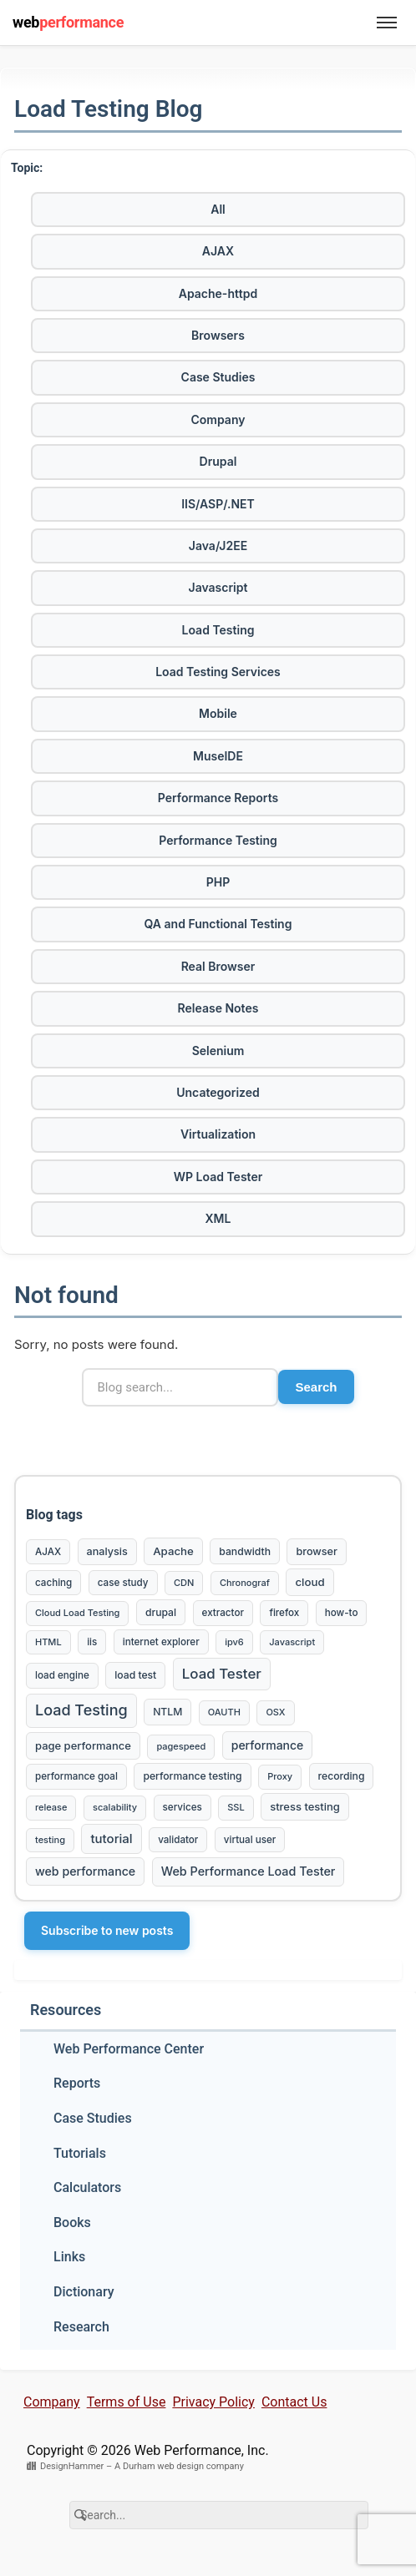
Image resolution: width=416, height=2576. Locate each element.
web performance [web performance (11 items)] (85, 1871)
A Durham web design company (179, 2466)
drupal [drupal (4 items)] (160, 1612)
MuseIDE (218, 756)
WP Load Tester (218, 1176)
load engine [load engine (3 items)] (62, 1675)
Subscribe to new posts (107, 1930)
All (218, 209)
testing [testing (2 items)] (50, 1840)
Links (69, 2257)
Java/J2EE (218, 545)
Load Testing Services (218, 671)
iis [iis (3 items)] (92, 1642)
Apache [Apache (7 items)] (173, 1551)
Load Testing (218, 630)
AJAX (218, 251)
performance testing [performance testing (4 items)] (192, 1776)
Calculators (87, 2187)
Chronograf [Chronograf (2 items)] (245, 1583)
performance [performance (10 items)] (267, 1745)
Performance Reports (218, 797)
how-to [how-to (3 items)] (341, 1613)
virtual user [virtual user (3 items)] (250, 1840)
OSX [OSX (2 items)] (275, 1712)
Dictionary (83, 2292)
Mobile (218, 713)
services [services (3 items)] (182, 1807)
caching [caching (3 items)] (53, 1583)
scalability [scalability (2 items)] (115, 1807)
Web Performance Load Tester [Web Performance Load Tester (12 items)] (248, 1871)
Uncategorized (218, 1092)
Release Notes (218, 1008)
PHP (218, 882)
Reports (76, 2083)
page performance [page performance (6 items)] (83, 1745)
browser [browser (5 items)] (316, 1551)
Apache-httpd (218, 293)
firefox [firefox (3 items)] (284, 1613)
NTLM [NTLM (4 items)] (167, 1711)
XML (218, 1218)
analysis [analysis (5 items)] (107, 1551)
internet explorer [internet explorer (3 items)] (161, 1642)
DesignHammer (72, 2466)
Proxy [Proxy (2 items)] (279, 1776)
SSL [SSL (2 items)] (235, 1807)
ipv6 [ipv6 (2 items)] (234, 1642)
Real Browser (218, 966)
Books (72, 2222)
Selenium (218, 1050)
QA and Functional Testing (218, 924)
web (68, 22)
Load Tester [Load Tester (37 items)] (221, 1673)
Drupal (218, 461)
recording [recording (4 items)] (341, 1776)
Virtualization (218, 1134)
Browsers (218, 335)
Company (218, 419)
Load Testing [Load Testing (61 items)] (81, 1710)
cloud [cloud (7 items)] (309, 1582)
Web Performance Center (128, 2049)
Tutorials (79, 2153)
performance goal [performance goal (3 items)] (76, 1776)
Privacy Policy (213, 2402)
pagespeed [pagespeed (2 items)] (180, 1746)
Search (316, 1387)
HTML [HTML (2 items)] (48, 1642)
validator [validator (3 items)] (178, 1840)
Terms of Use (126, 2402)
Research (81, 2327)
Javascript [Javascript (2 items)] (292, 1642)
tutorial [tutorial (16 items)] (111, 1838)
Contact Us (294, 2402)
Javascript (218, 587)
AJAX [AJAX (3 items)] (48, 1552)
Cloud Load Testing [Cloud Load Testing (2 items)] (77, 1613)
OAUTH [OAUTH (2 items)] (224, 1712)
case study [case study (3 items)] (123, 1583)
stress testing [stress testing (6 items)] (305, 1806)
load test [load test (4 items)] (135, 1675)
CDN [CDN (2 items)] (184, 1583)
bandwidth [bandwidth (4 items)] (245, 1551)
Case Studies (218, 377)
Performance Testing (218, 840)
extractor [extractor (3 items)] (223, 1613)
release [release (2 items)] (51, 1807)
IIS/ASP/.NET (218, 504)
